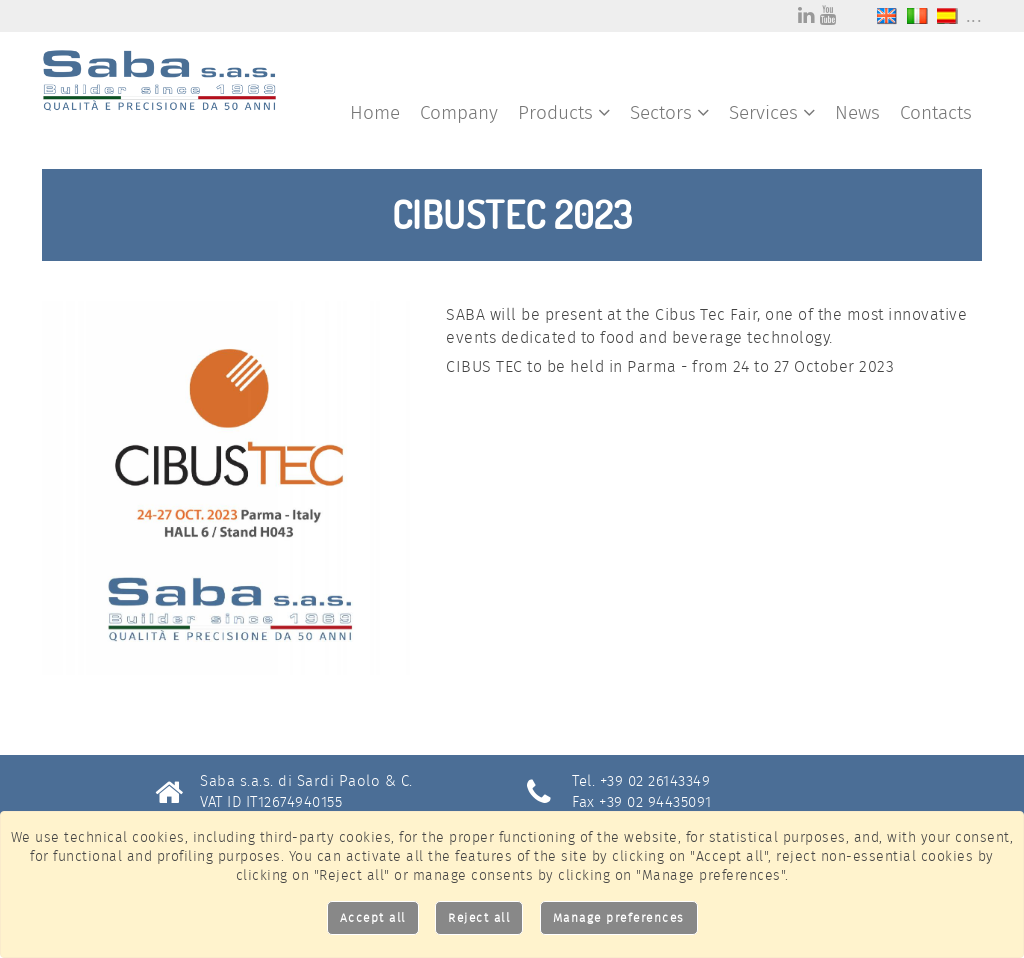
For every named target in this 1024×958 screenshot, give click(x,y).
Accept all (373, 917)
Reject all (479, 917)
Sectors (669, 112)
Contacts (936, 112)
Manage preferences (619, 917)
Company (459, 112)
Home (375, 112)
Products (564, 112)
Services (772, 112)
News (857, 112)
